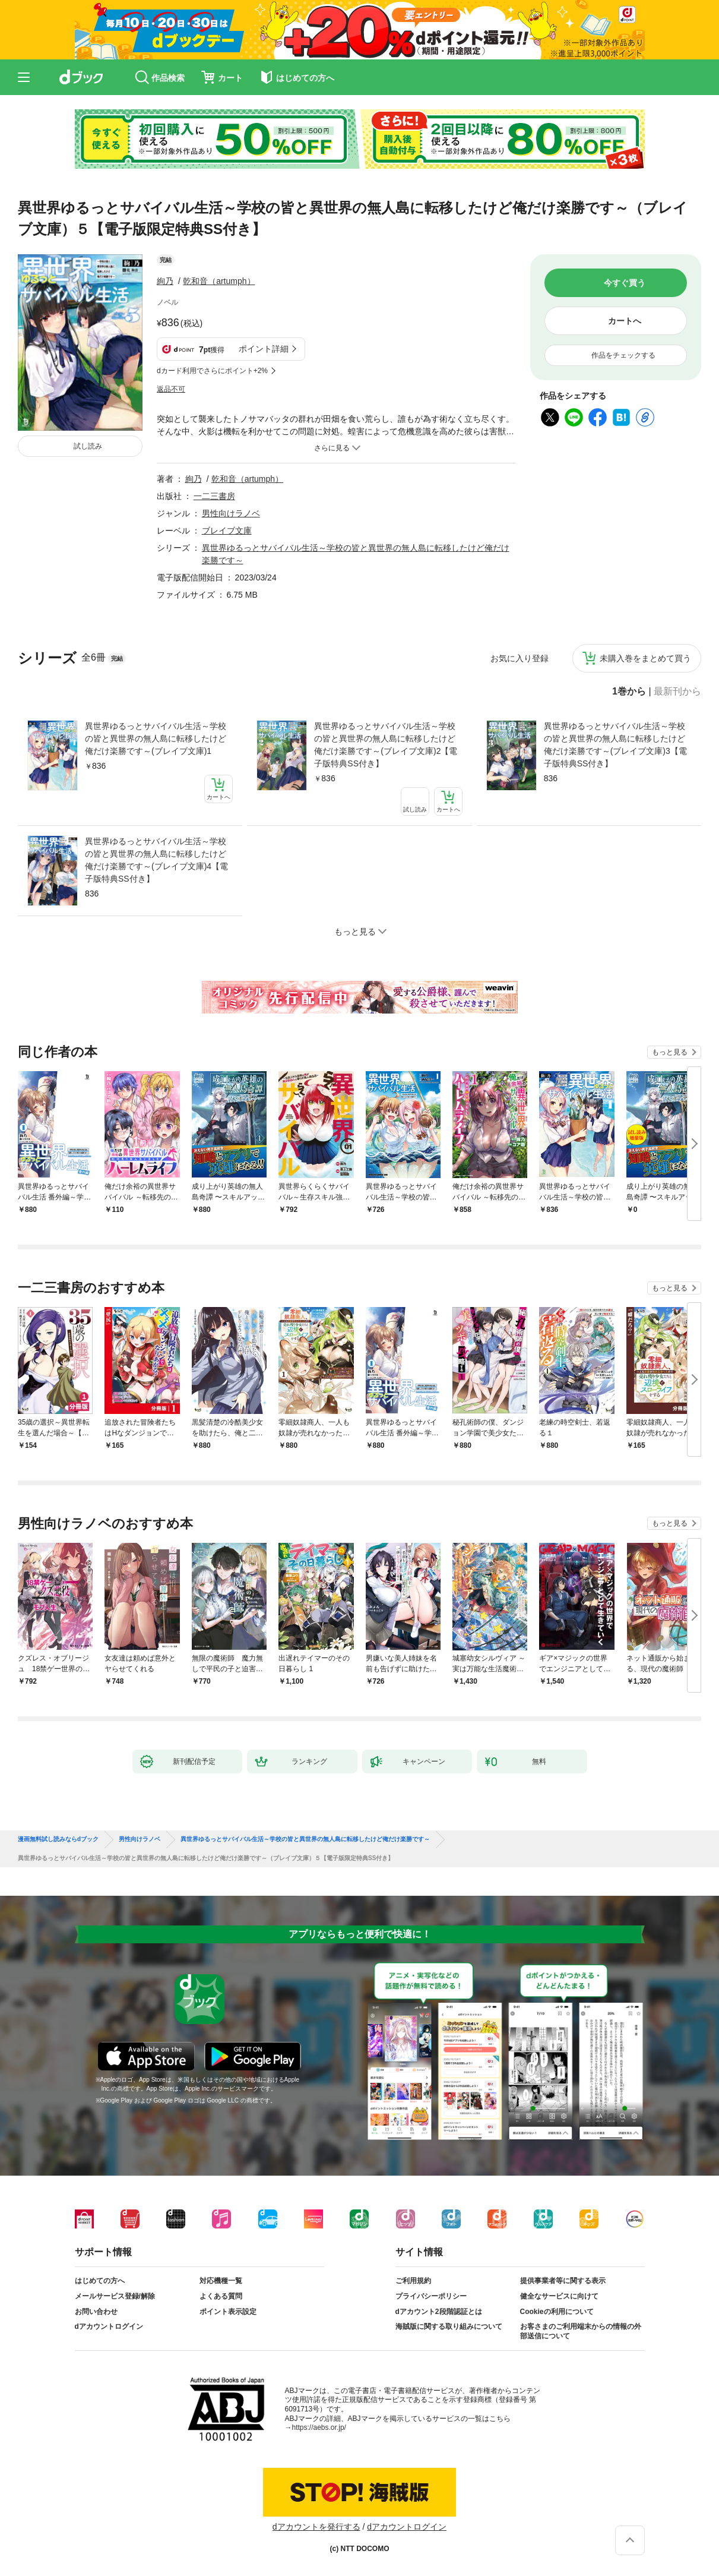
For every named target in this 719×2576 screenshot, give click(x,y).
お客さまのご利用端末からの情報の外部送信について (580, 2331)
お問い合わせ (96, 2311)
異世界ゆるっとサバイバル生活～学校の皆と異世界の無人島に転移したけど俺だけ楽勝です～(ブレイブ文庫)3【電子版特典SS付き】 (615, 744)
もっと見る (670, 1052)
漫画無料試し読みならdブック (58, 1839)
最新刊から (677, 691)
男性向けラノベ (231, 513)
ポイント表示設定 (227, 2311)
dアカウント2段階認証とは (438, 2311)
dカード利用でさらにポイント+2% (212, 371)
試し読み (88, 446)
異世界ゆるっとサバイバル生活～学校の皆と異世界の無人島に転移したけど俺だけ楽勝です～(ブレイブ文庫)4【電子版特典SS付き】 (156, 859)
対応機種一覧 (220, 2281)
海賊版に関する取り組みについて (448, 2326)
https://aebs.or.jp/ (319, 2427)
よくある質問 (220, 2296)
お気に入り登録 (519, 658)
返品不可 (171, 389)
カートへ (624, 321)
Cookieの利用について (557, 2311)
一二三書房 (214, 496)
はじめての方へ (100, 2281)
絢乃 (165, 281)
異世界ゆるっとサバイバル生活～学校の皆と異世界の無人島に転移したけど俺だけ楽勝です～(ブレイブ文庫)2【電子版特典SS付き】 (385, 744)
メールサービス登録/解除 (115, 2296)
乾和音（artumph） (219, 281)
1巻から (629, 691)
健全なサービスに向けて (559, 2296)
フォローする (264, 281)
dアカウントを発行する (316, 2526)
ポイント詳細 (264, 348)
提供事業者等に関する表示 (563, 2281)
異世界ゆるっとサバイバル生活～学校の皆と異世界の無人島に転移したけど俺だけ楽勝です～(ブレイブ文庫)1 (155, 738)
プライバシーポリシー (431, 2296)
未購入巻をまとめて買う (645, 658)
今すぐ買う (624, 283)
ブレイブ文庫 (227, 530)
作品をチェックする (623, 355)
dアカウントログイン (109, 2326)
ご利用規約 (413, 2281)
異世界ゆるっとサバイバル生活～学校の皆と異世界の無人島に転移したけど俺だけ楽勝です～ (305, 1839)
